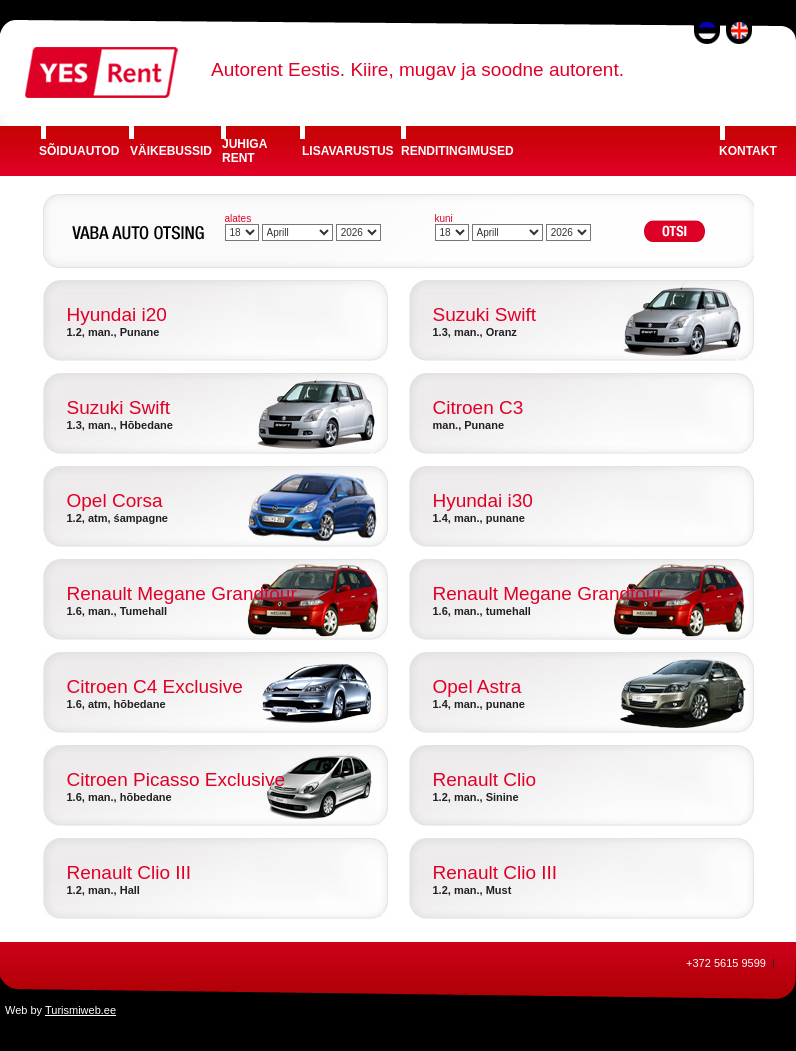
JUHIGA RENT (244, 151)
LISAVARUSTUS (348, 151)
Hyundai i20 (117, 314)
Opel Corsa (115, 500)
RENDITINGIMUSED (457, 151)
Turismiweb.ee (80, 1010)
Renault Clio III (129, 872)
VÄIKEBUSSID (171, 151)
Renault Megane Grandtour (182, 593)
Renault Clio (485, 779)
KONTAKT (748, 151)
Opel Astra (477, 686)
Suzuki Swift (484, 314)
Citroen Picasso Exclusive (176, 779)
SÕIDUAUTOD (79, 151)
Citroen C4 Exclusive (155, 686)
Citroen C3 (478, 407)
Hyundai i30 (483, 500)
